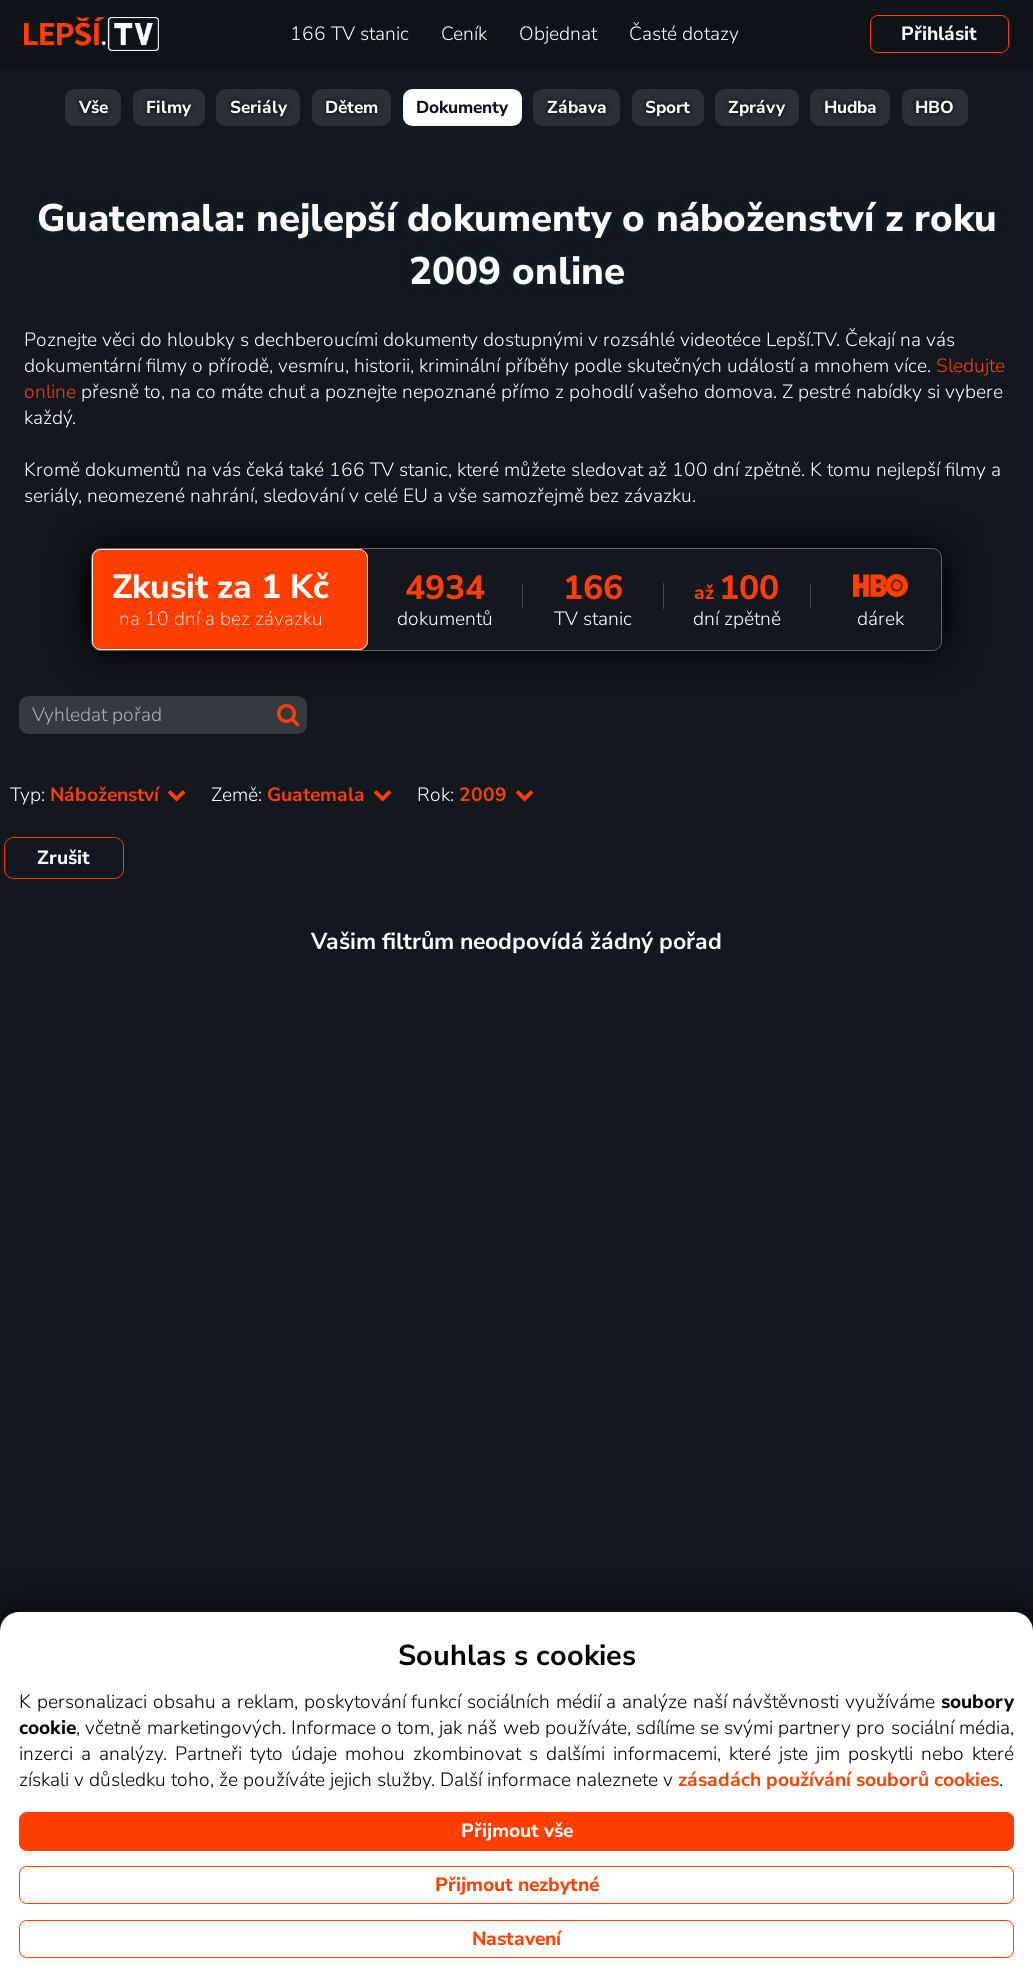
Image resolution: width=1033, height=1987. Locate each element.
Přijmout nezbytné (517, 1885)
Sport (667, 107)
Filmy (168, 107)
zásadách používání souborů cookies (838, 1780)
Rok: (476, 795)
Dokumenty (462, 107)
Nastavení (516, 1939)
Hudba (850, 107)
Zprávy (756, 107)
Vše (93, 107)
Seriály (258, 107)
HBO (934, 107)
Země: (302, 795)
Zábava (577, 107)
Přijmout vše (517, 1831)
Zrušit (63, 858)
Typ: (98, 795)
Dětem (351, 107)
